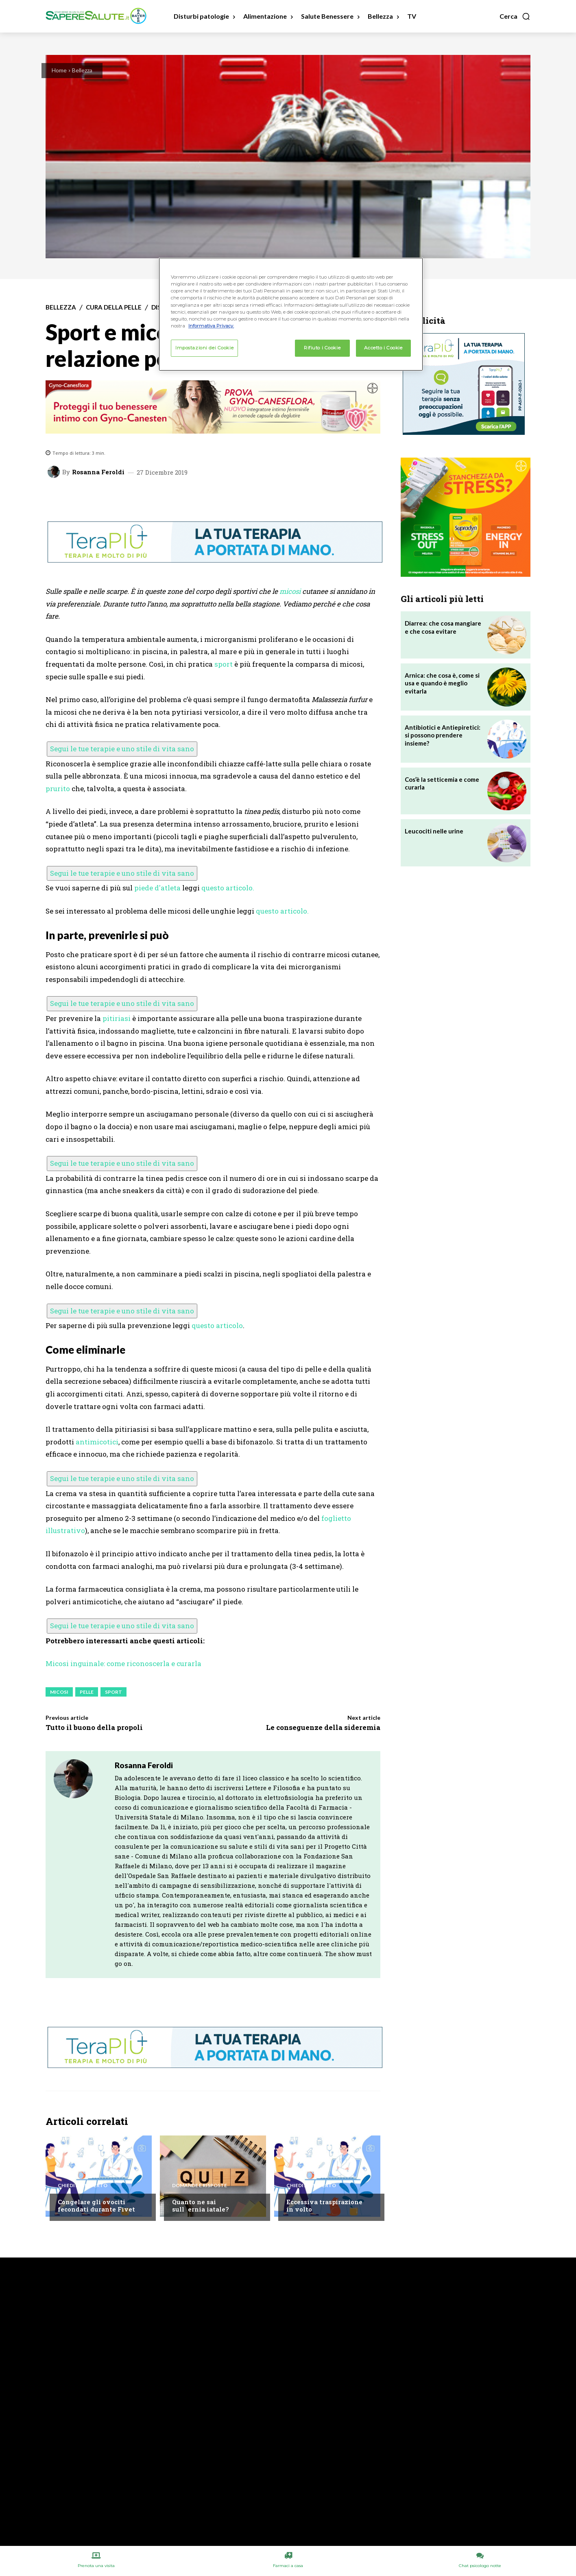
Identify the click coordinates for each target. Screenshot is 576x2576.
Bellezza (82, 70)
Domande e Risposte (199, 2185)
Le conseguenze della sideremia (323, 1727)
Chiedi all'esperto (82, 2185)
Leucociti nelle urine (434, 831)
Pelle (87, 1692)
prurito (58, 788)
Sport (113, 1692)
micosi (290, 591)
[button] (515, 16)
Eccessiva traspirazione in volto (324, 2205)
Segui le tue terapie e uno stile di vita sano (122, 748)
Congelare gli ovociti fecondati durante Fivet (96, 2205)
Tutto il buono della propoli (94, 1727)
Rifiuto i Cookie (322, 348)
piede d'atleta (157, 887)
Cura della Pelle (114, 307)
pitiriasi (117, 1018)
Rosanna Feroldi (98, 472)
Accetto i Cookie (383, 348)
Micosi (59, 1692)
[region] (291, 314)
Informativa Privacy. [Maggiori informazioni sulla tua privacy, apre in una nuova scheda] (211, 326)
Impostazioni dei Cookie (204, 348)
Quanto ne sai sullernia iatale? (200, 2205)
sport (223, 664)
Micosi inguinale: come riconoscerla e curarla (123, 1663)
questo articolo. (227, 887)
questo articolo (217, 1325)
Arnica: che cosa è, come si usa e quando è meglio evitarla (442, 683)
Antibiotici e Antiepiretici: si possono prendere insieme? (442, 735)
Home (59, 70)
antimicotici (97, 1441)
